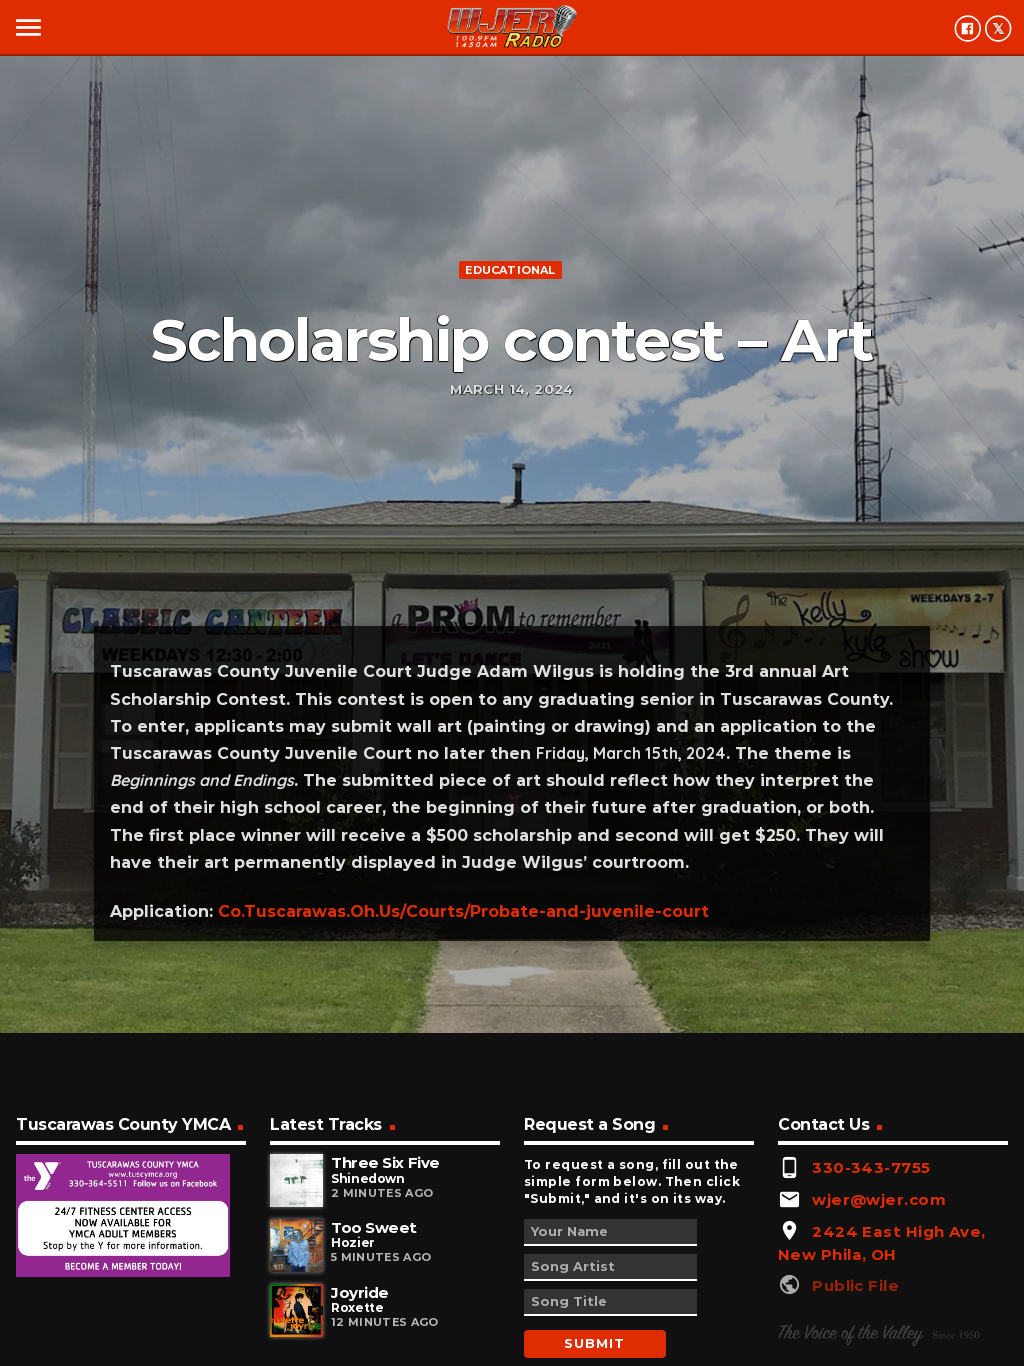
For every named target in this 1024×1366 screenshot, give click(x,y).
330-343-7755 (871, 1167)
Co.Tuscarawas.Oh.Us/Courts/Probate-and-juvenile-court (463, 911)
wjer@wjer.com (879, 1199)
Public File (855, 1285)
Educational (510, 270)
